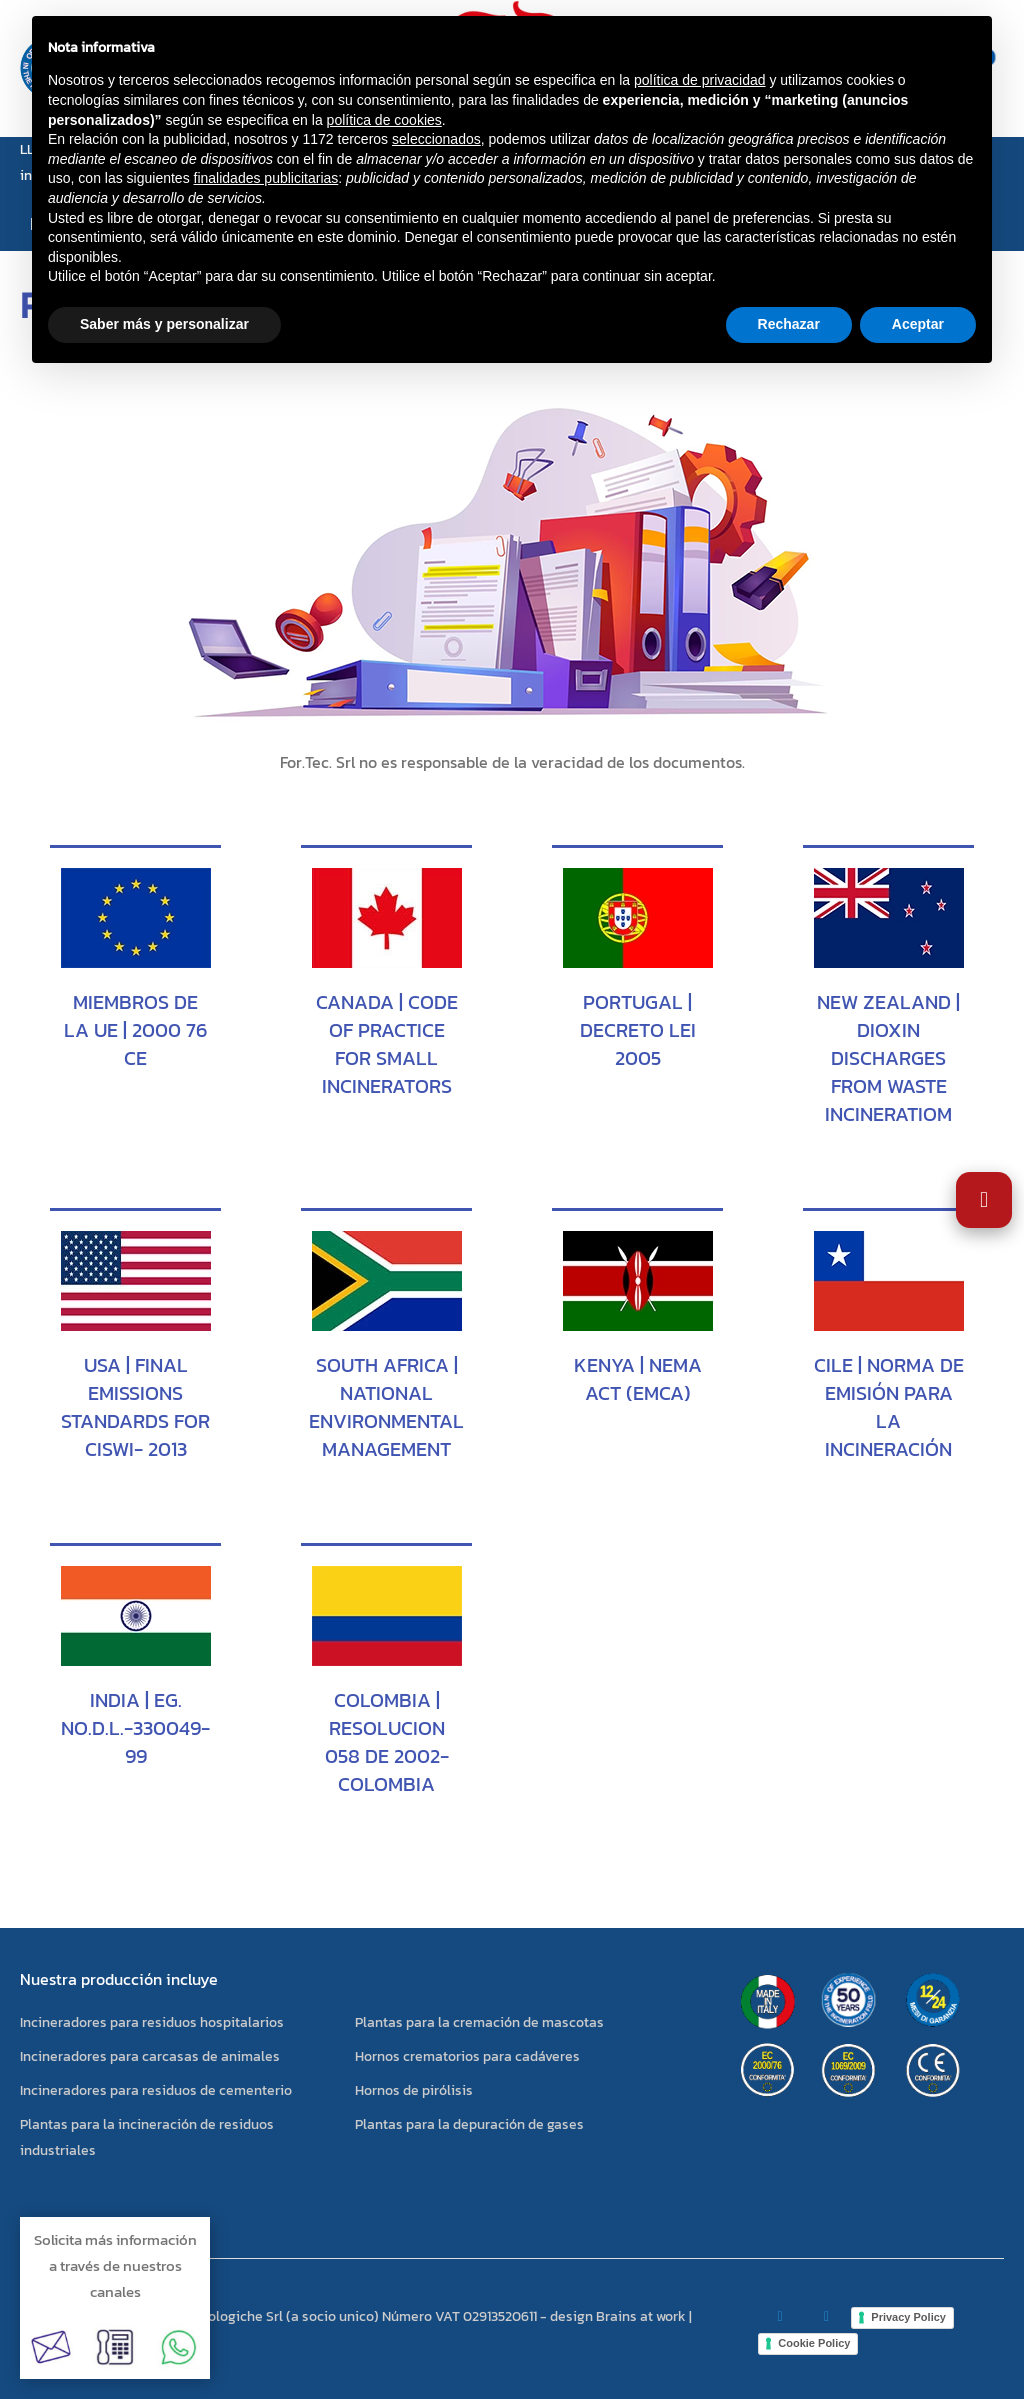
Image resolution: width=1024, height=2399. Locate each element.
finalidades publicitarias (266, 178)
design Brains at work (618, 2316)
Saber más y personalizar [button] (164, 324)
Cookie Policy (814, 2343)
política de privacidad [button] (700, 80)
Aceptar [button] (918, 324)
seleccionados (436, 139)
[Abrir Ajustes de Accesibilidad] (984, 1200)
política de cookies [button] (384, 120)
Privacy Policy (908, 2317)
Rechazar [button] (789, 324)
